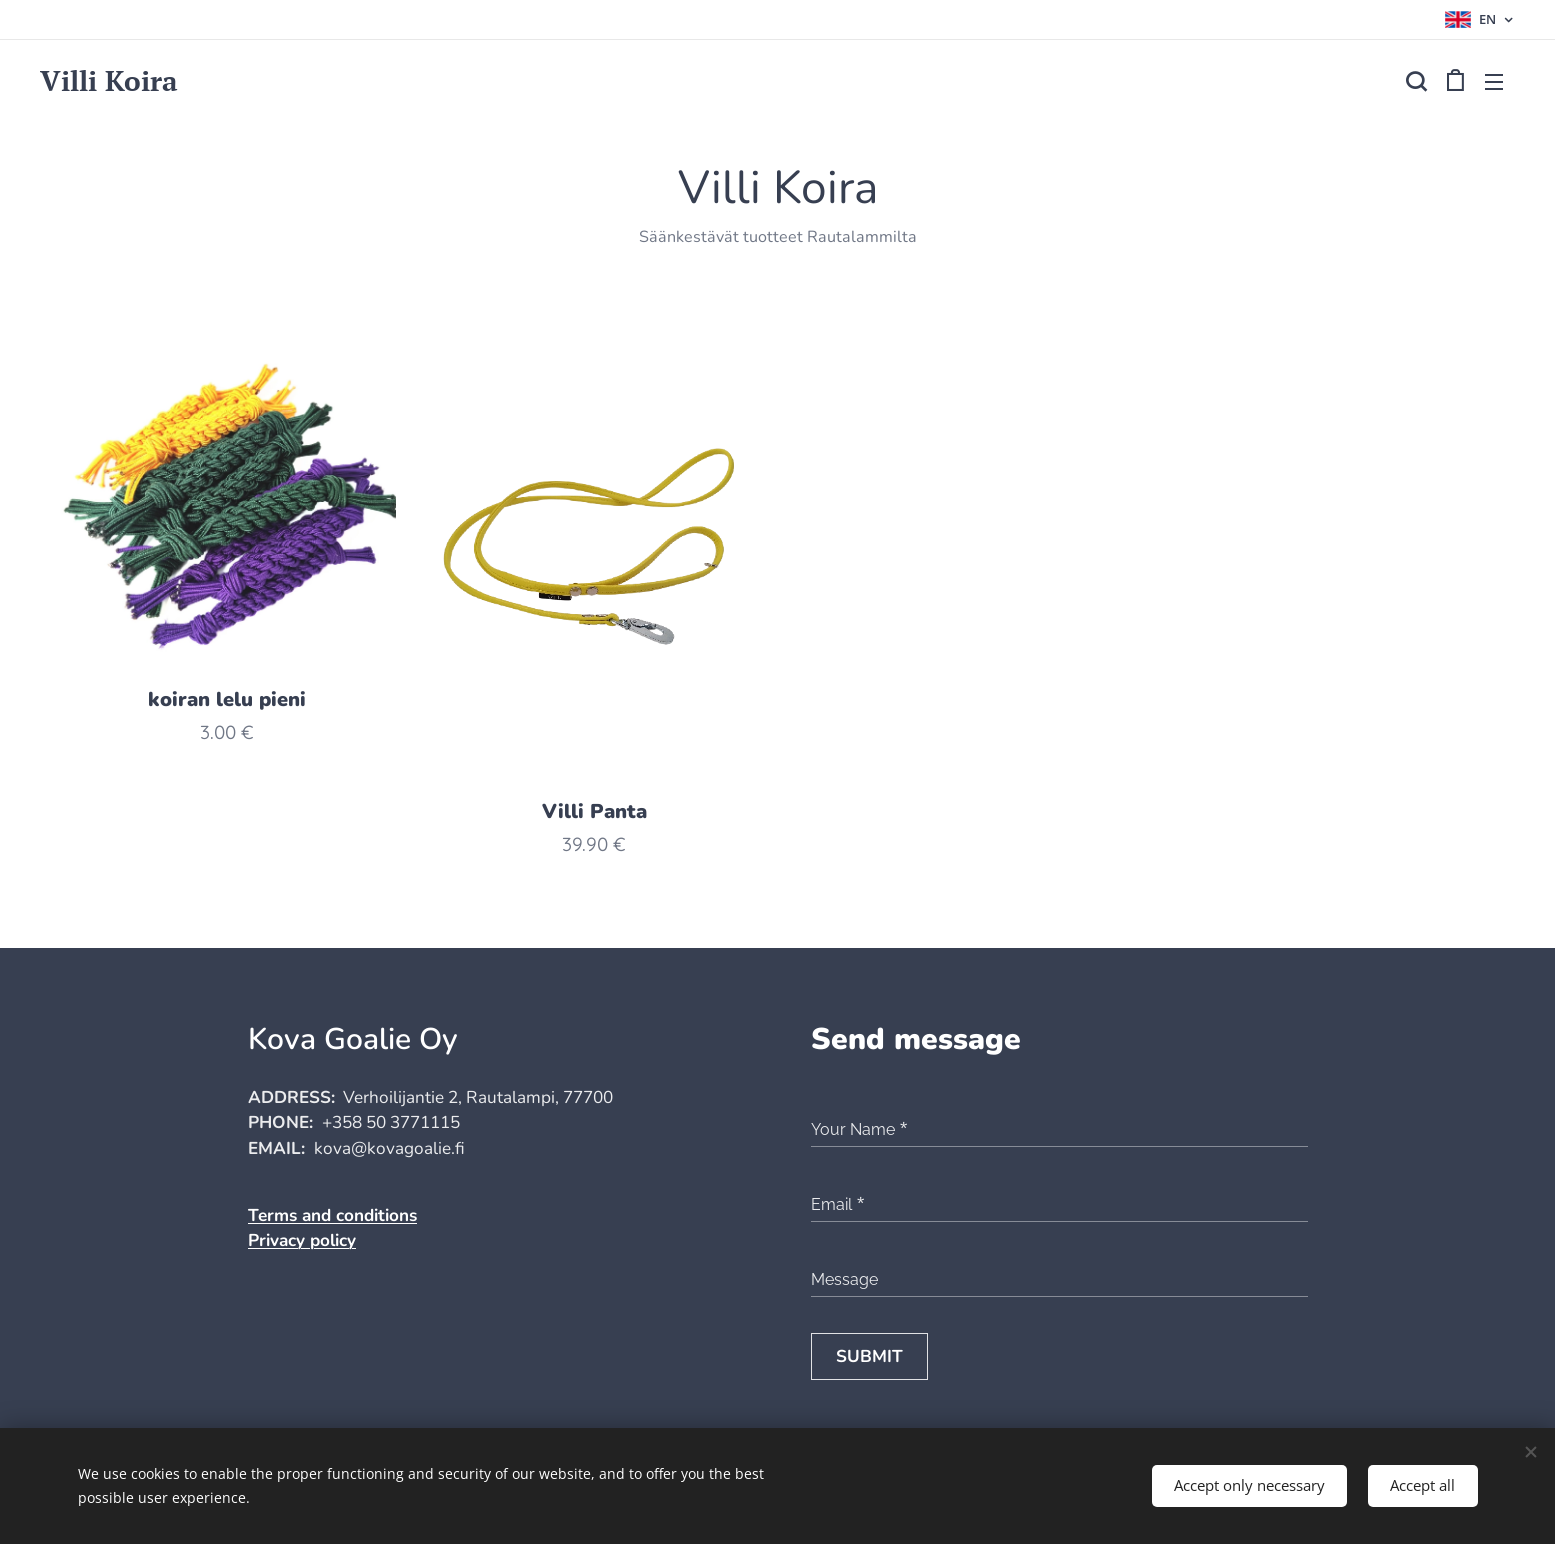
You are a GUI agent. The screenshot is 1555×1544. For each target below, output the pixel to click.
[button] (1416, 81)
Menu (1494, 82)
